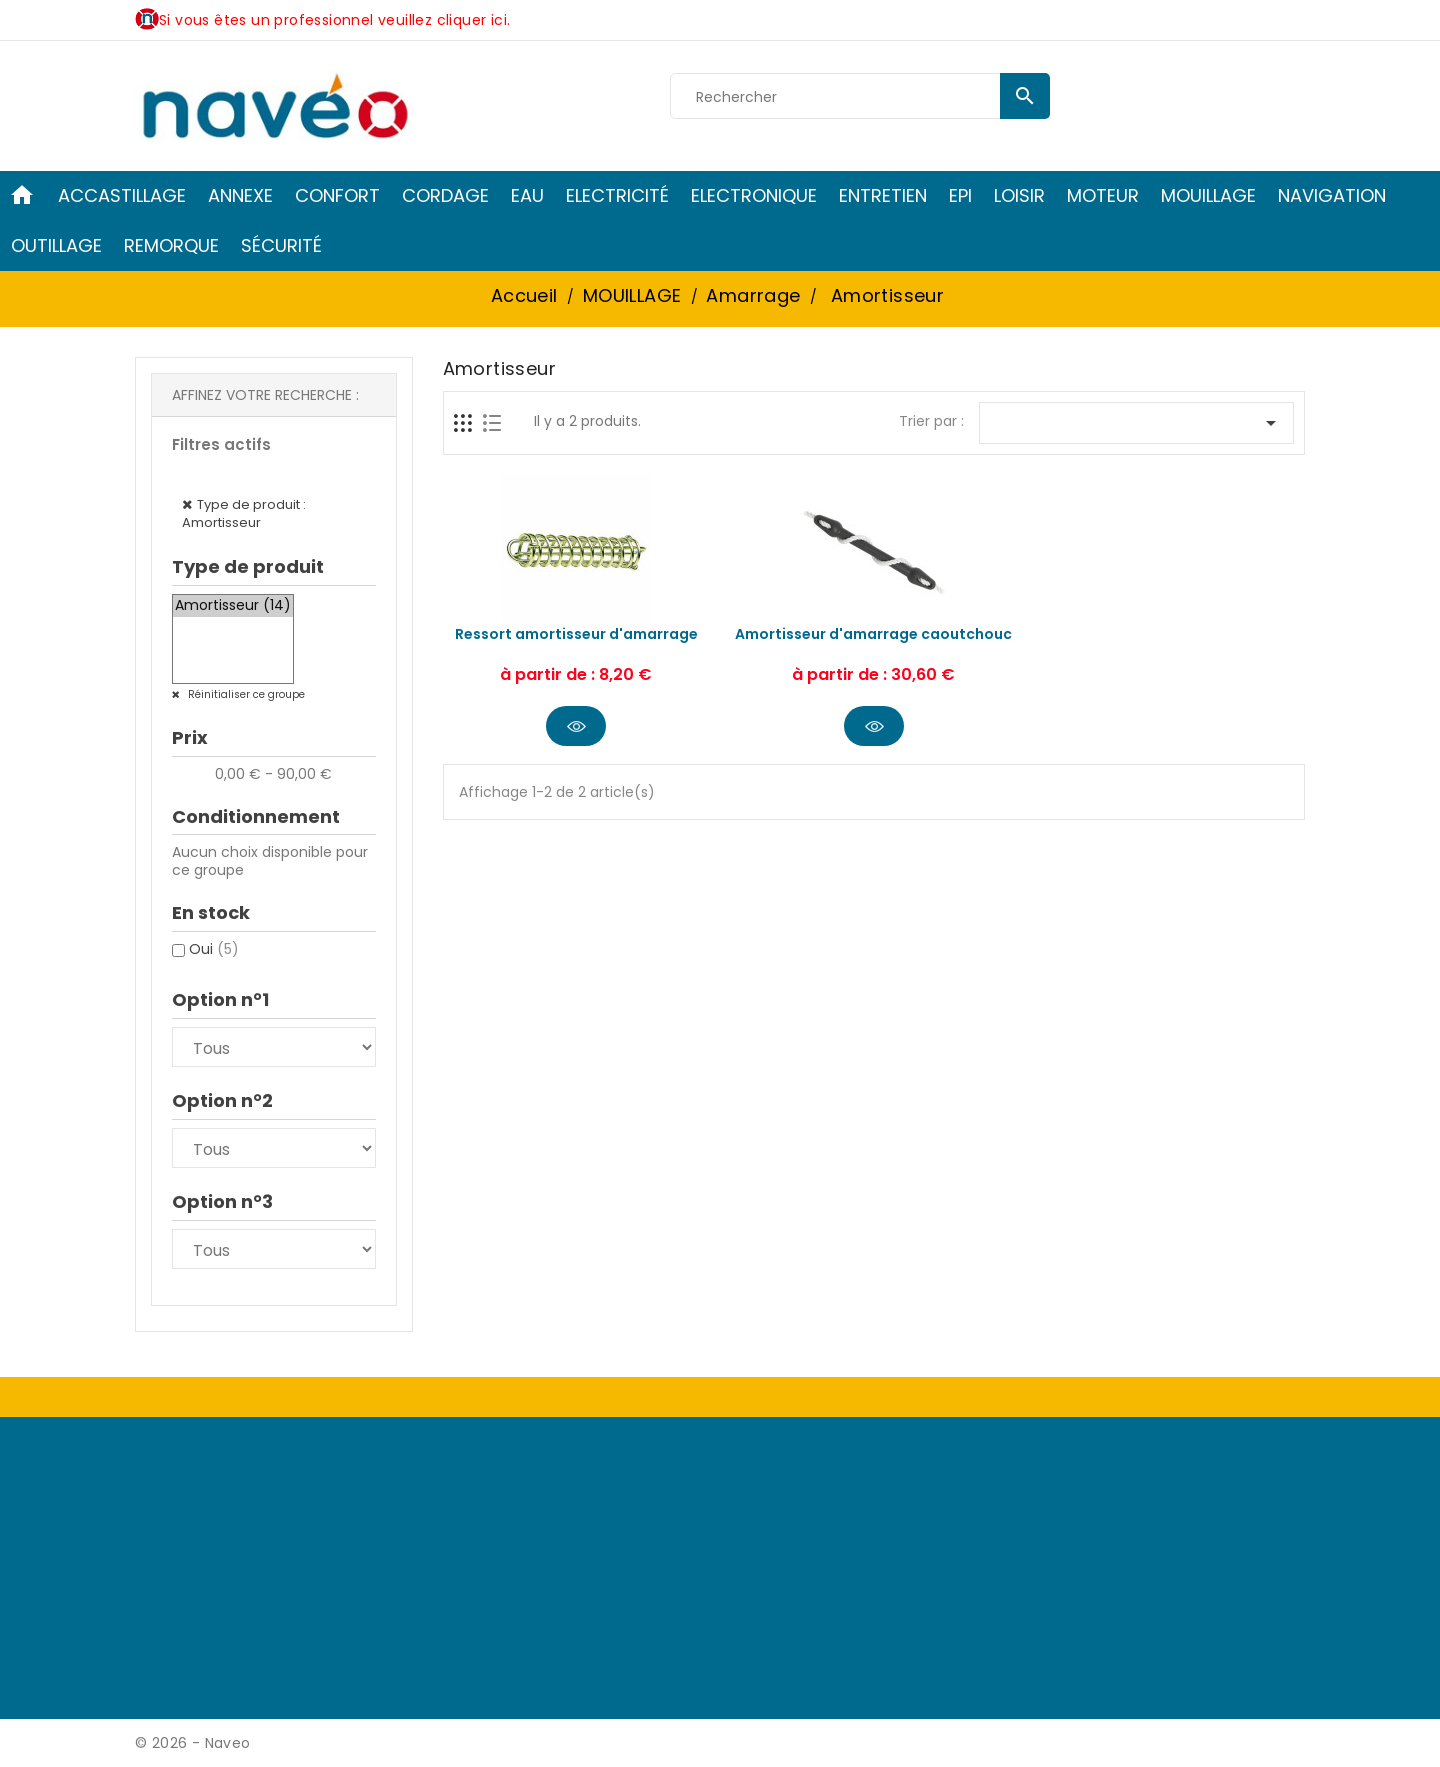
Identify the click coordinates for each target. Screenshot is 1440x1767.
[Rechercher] (860, 97)
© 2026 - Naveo (193, 1743)
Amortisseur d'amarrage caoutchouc (873, 634)
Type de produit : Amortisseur (244, 513)
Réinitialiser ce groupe (245, 694)
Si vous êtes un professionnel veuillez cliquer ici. (334, 20)
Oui (214, 949)
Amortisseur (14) (233, 606)
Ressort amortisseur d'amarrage (576, 634)
